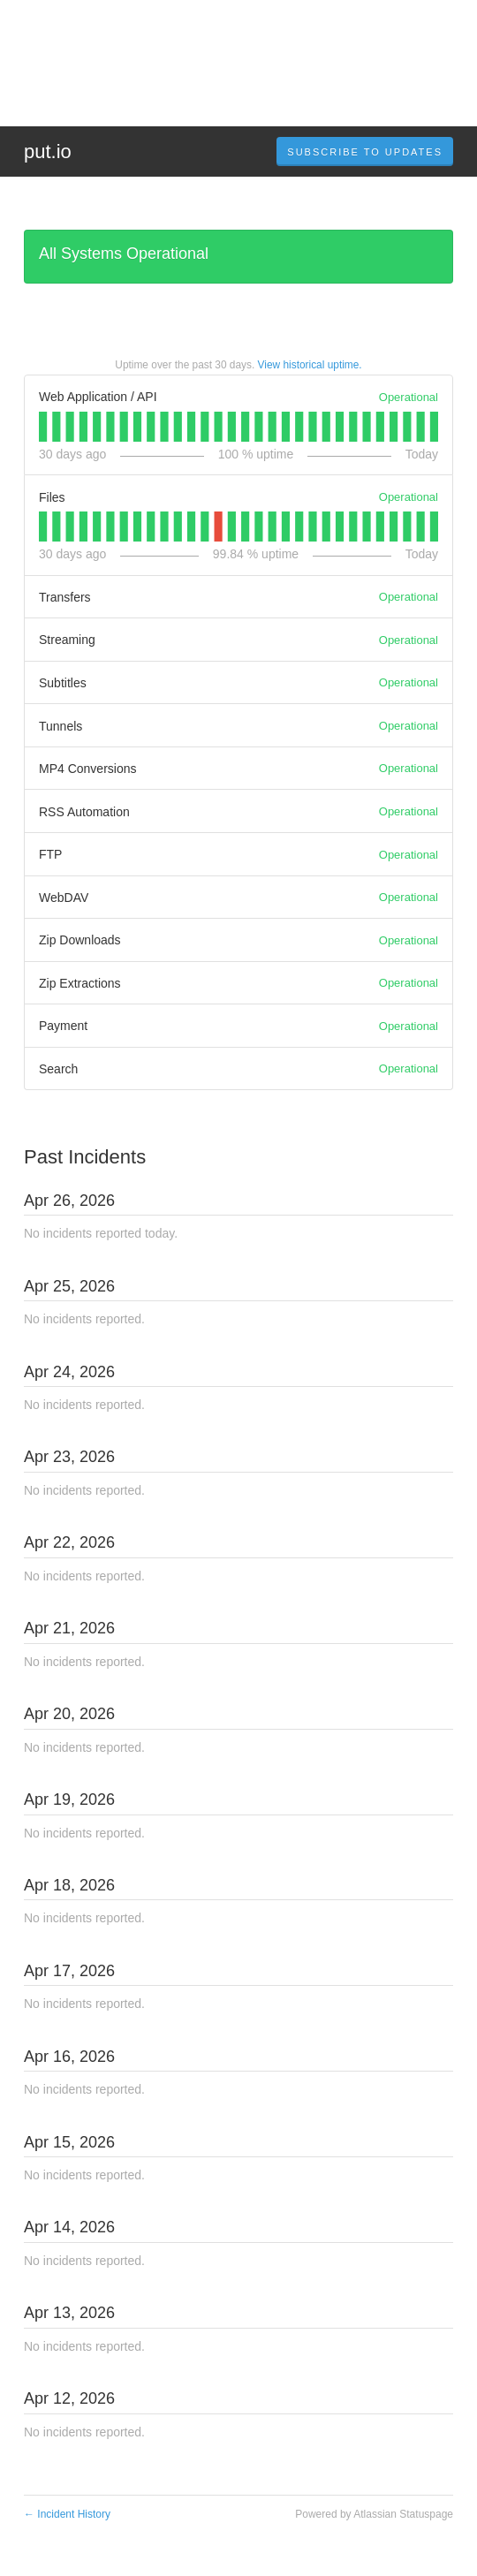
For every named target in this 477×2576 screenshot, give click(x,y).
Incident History (67, 2514)
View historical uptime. (310, 365)
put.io (48, 151)
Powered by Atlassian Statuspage (374, 2514)
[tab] (43, 427)
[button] (364, 152)
